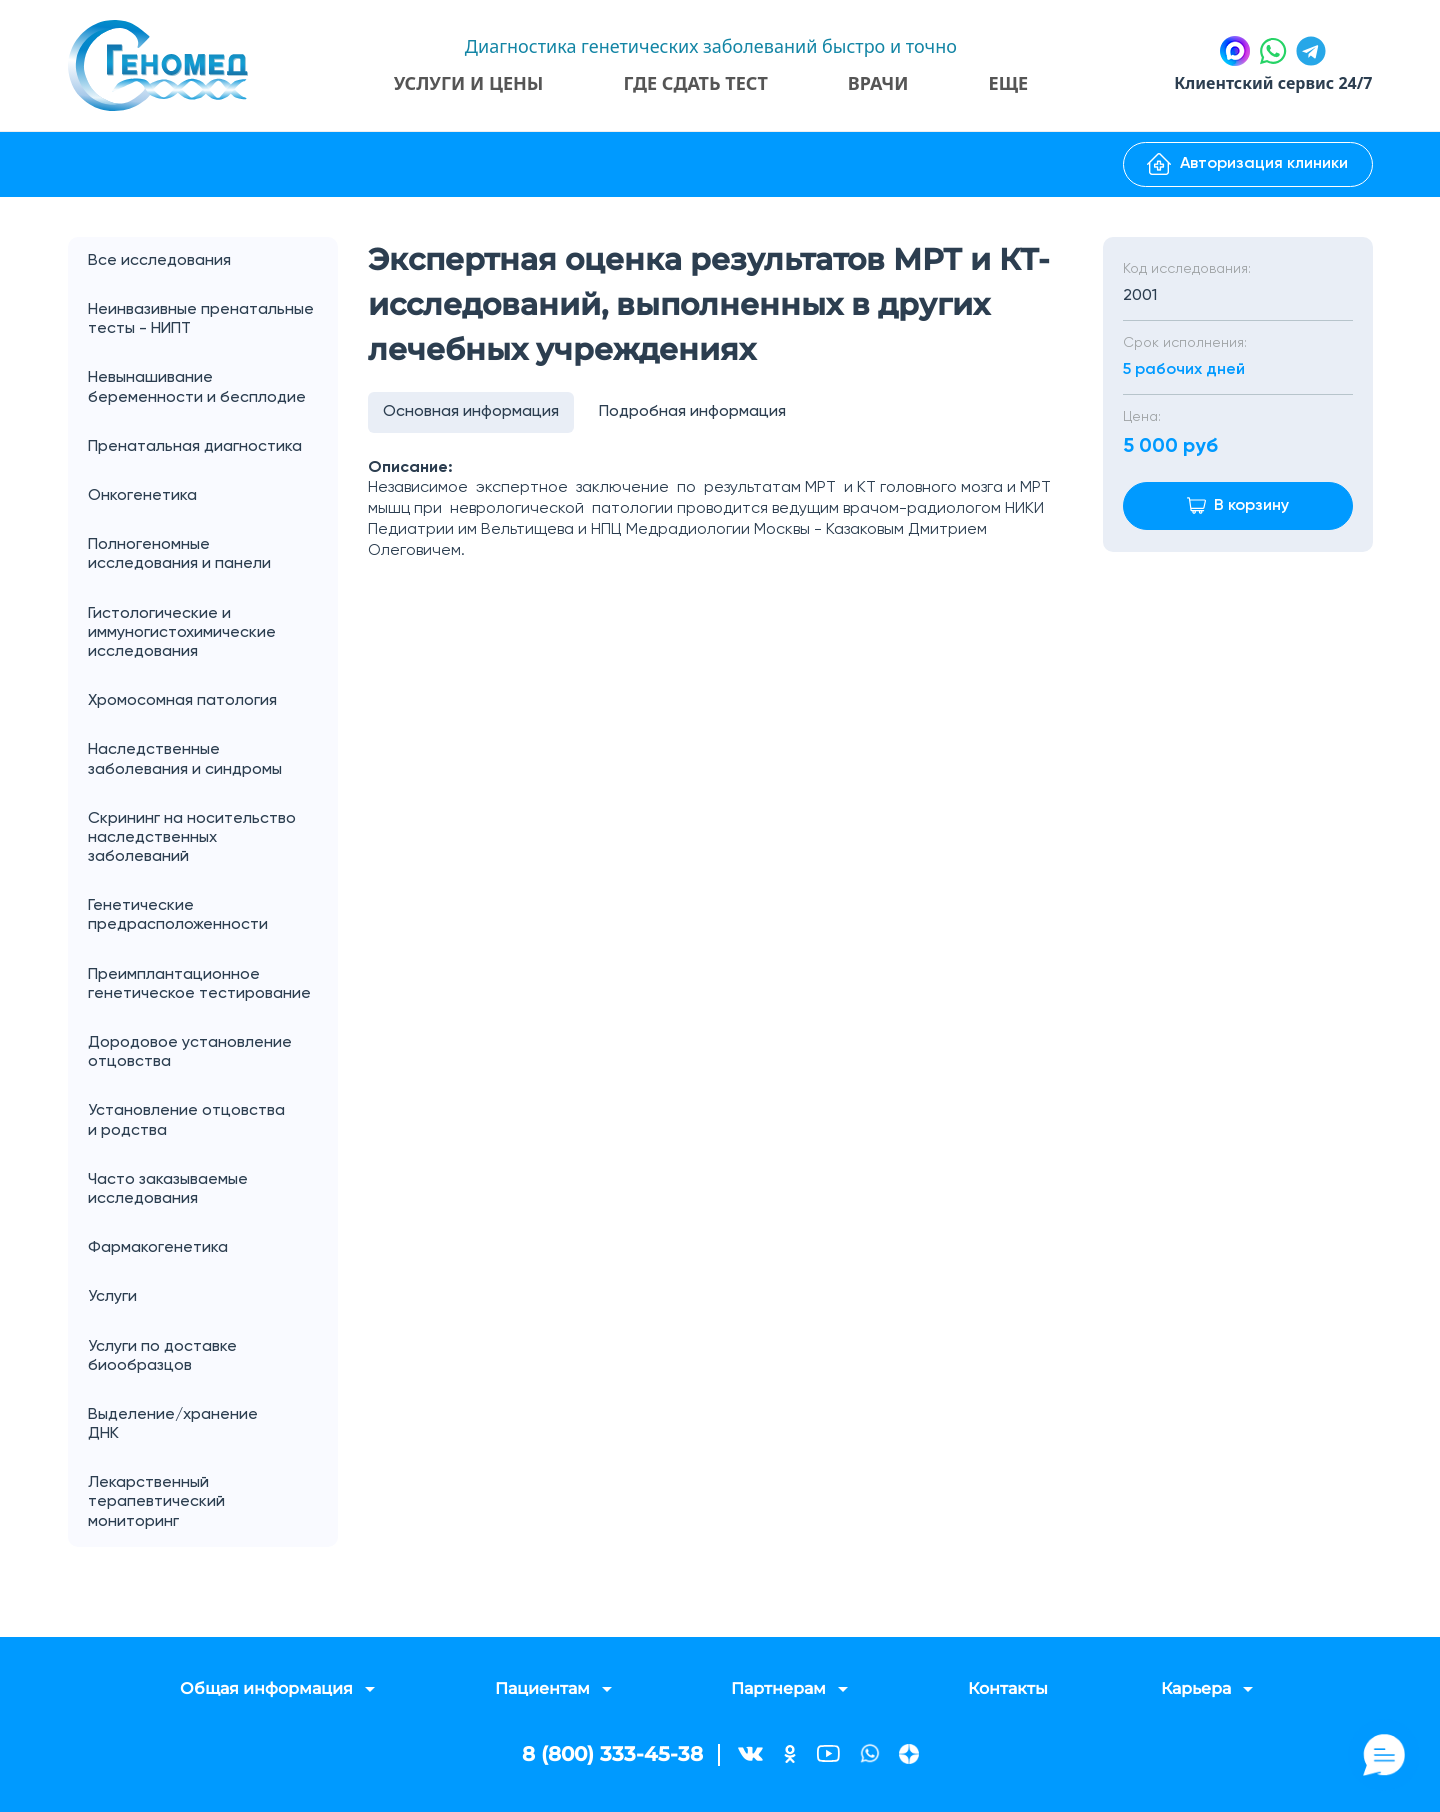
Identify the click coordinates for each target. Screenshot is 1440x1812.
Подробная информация (692, 412)
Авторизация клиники (1247, 164)
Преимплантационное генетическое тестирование (199, 984)
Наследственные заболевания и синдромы (185, 759)
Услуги (213, 1297)
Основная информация (471, 412)
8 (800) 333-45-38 (612, 1754)
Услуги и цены (469, 83)
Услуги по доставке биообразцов (162, 1356)
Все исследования (159, 261)
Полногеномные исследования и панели (213, 555)
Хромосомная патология (182, 701)
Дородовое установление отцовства (190, 1052)
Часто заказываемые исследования (168, 1189)
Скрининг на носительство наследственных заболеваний (192, 838)
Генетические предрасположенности (178, 915)
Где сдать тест (695, 83)
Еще (1009, 83)
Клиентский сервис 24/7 (1273, 83)
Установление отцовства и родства (213, 1121)
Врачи (878, 83)
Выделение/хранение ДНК (213, 1425)
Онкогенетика (213, 496)
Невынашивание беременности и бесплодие (197, 387)
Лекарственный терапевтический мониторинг (156, 1502)
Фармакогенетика (158, 1248)
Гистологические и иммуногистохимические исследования (182, 633)
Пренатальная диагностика (195, 447)
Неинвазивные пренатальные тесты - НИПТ (201, 319)
